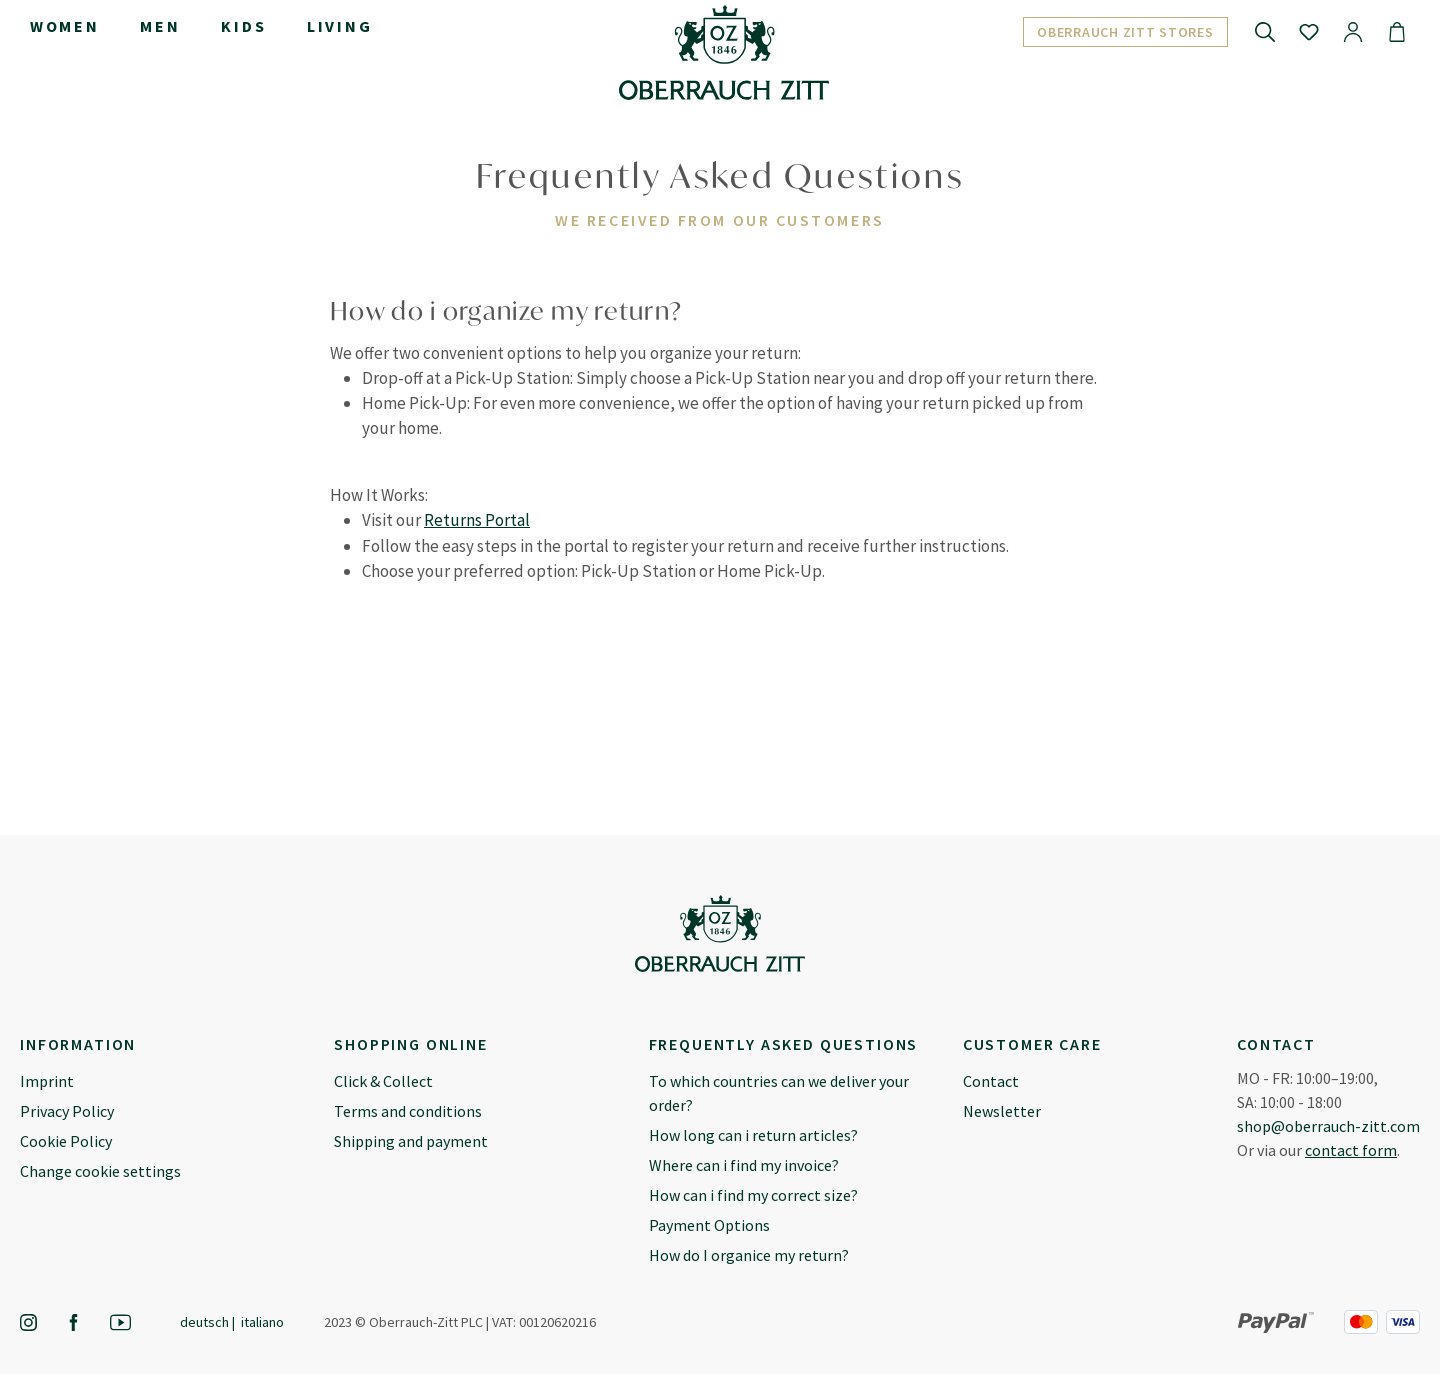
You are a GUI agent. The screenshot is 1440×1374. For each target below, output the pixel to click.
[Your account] (1353, 31)
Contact (991, 1081)
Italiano (262, 1321)
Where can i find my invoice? (744, 1165)
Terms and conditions (408, 1111)
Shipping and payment (411, 1141)
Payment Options (709, 1225)
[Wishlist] (1309, 31)
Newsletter (1002, 1111)
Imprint (47, 1081)
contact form (1351, 1150)
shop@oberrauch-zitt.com (1328, 1126)
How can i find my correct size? (753, 1195)
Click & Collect (383, 1081)
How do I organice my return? (749, 1255)
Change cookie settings (100, 1171)
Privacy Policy (67, 1111)
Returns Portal (477, 520)
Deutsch (204, 1321)
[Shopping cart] (1397, 31)
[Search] (1265, 31)
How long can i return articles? (753, 1135)
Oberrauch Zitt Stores (1125, 32)
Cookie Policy (66, 1141)
